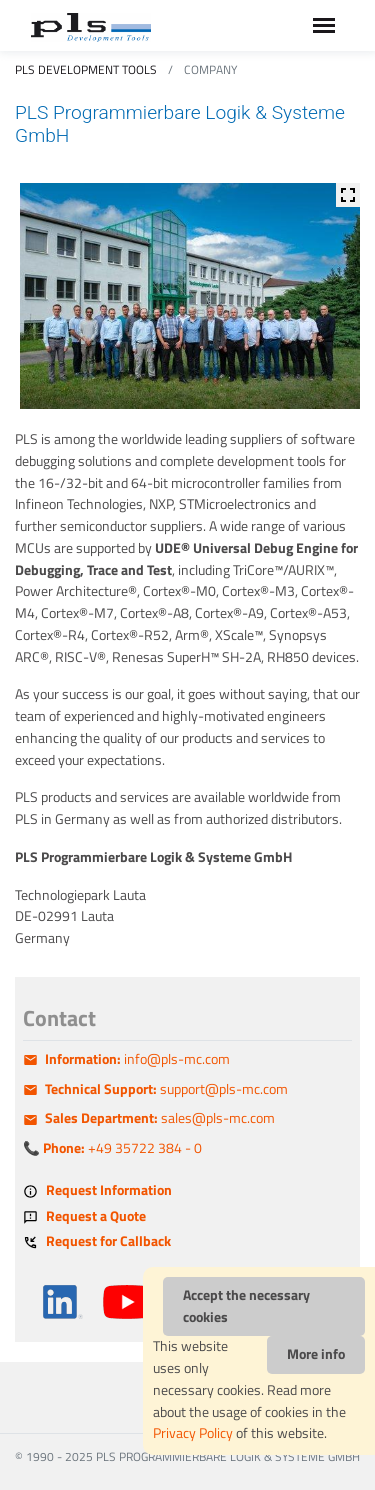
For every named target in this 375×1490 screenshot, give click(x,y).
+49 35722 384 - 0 (122, 1148)
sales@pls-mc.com (160, 1118)
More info (316, 1354)
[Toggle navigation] (324, 25)
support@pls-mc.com (166, 1089)
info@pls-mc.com (137, 1059)
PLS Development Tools (86, 69)
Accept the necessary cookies (246, 1306)
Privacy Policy (193, 1433)
